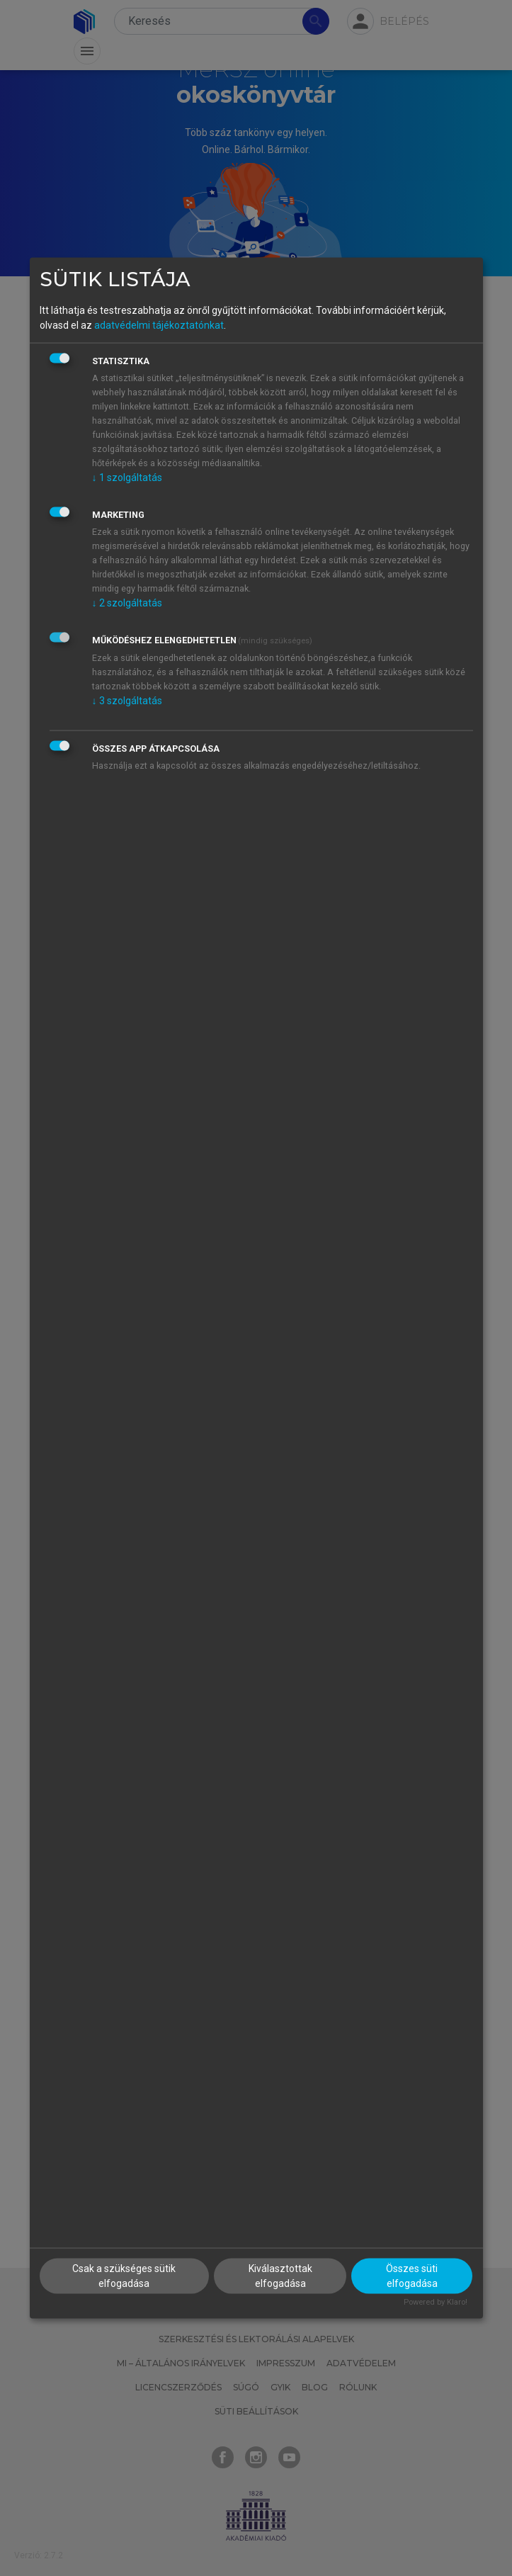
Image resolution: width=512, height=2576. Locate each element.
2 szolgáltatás (127, 602)
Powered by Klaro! (435, 2302)
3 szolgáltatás (127, 700)
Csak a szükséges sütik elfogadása (124, 2276)
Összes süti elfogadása (412, 2276)
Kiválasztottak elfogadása (280, 2276)
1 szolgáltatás (127, 476)
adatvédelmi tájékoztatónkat (159, 324)
